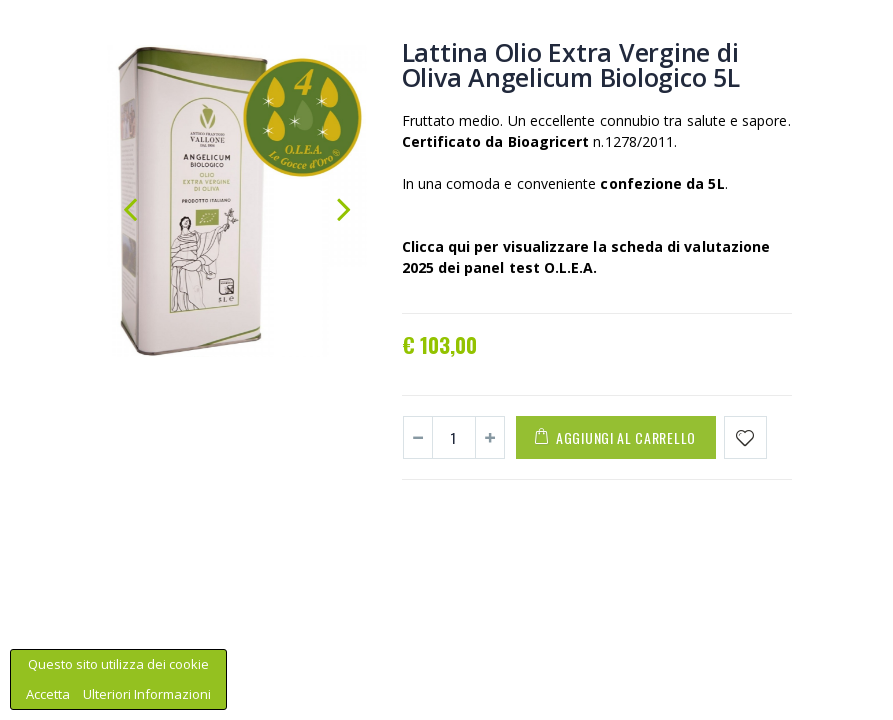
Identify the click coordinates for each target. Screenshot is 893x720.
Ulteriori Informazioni (147, 694)
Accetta (49, 694)
